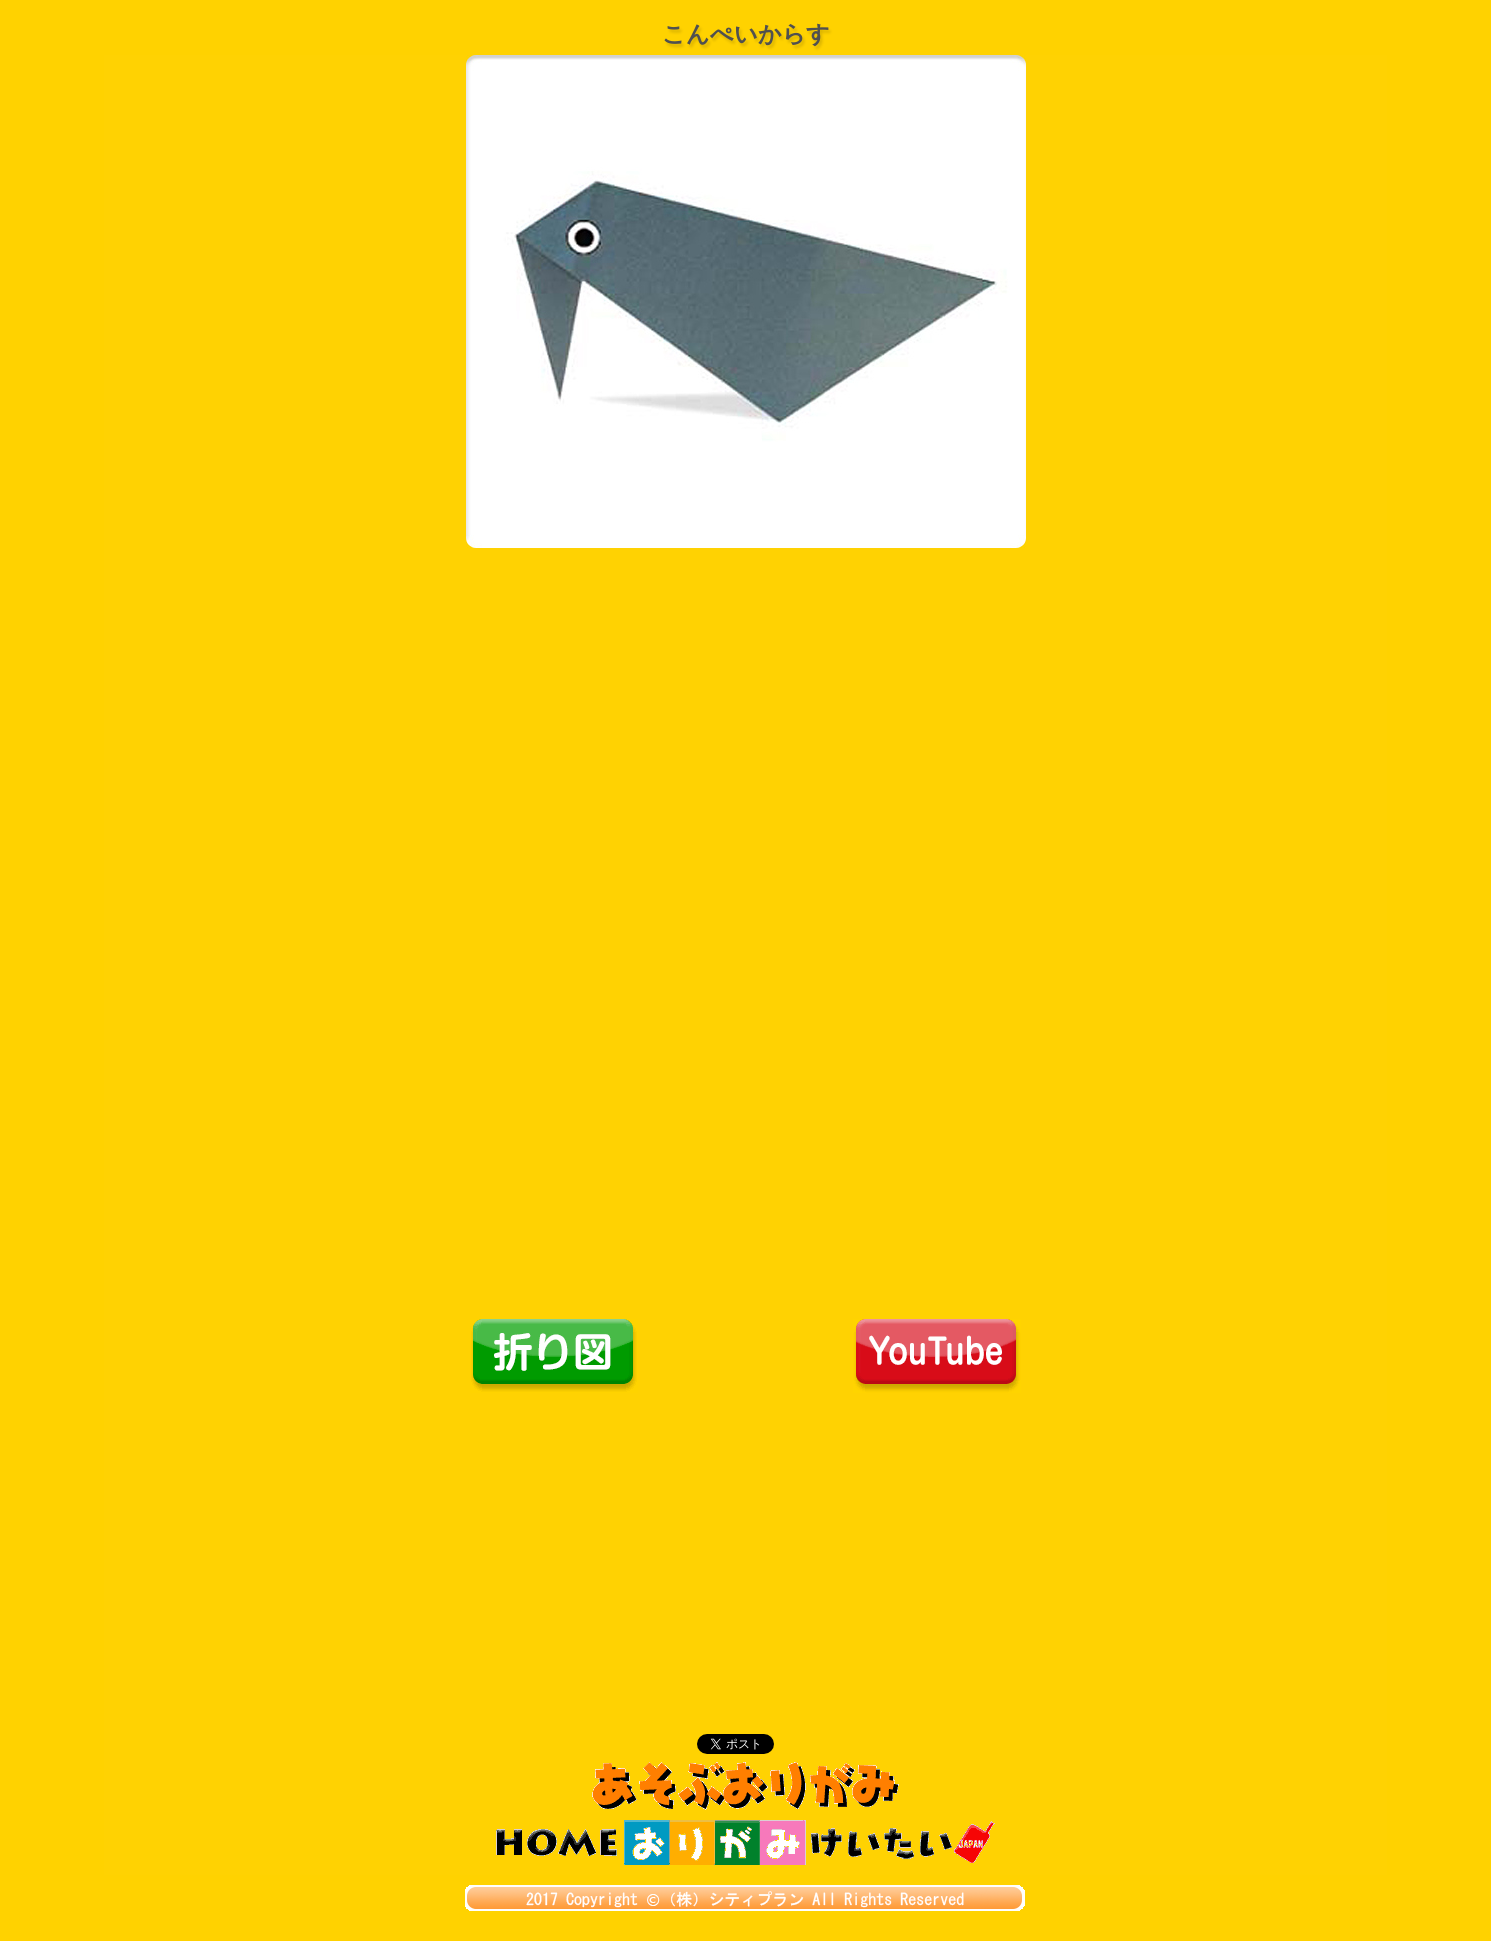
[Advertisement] (746, 1543)
